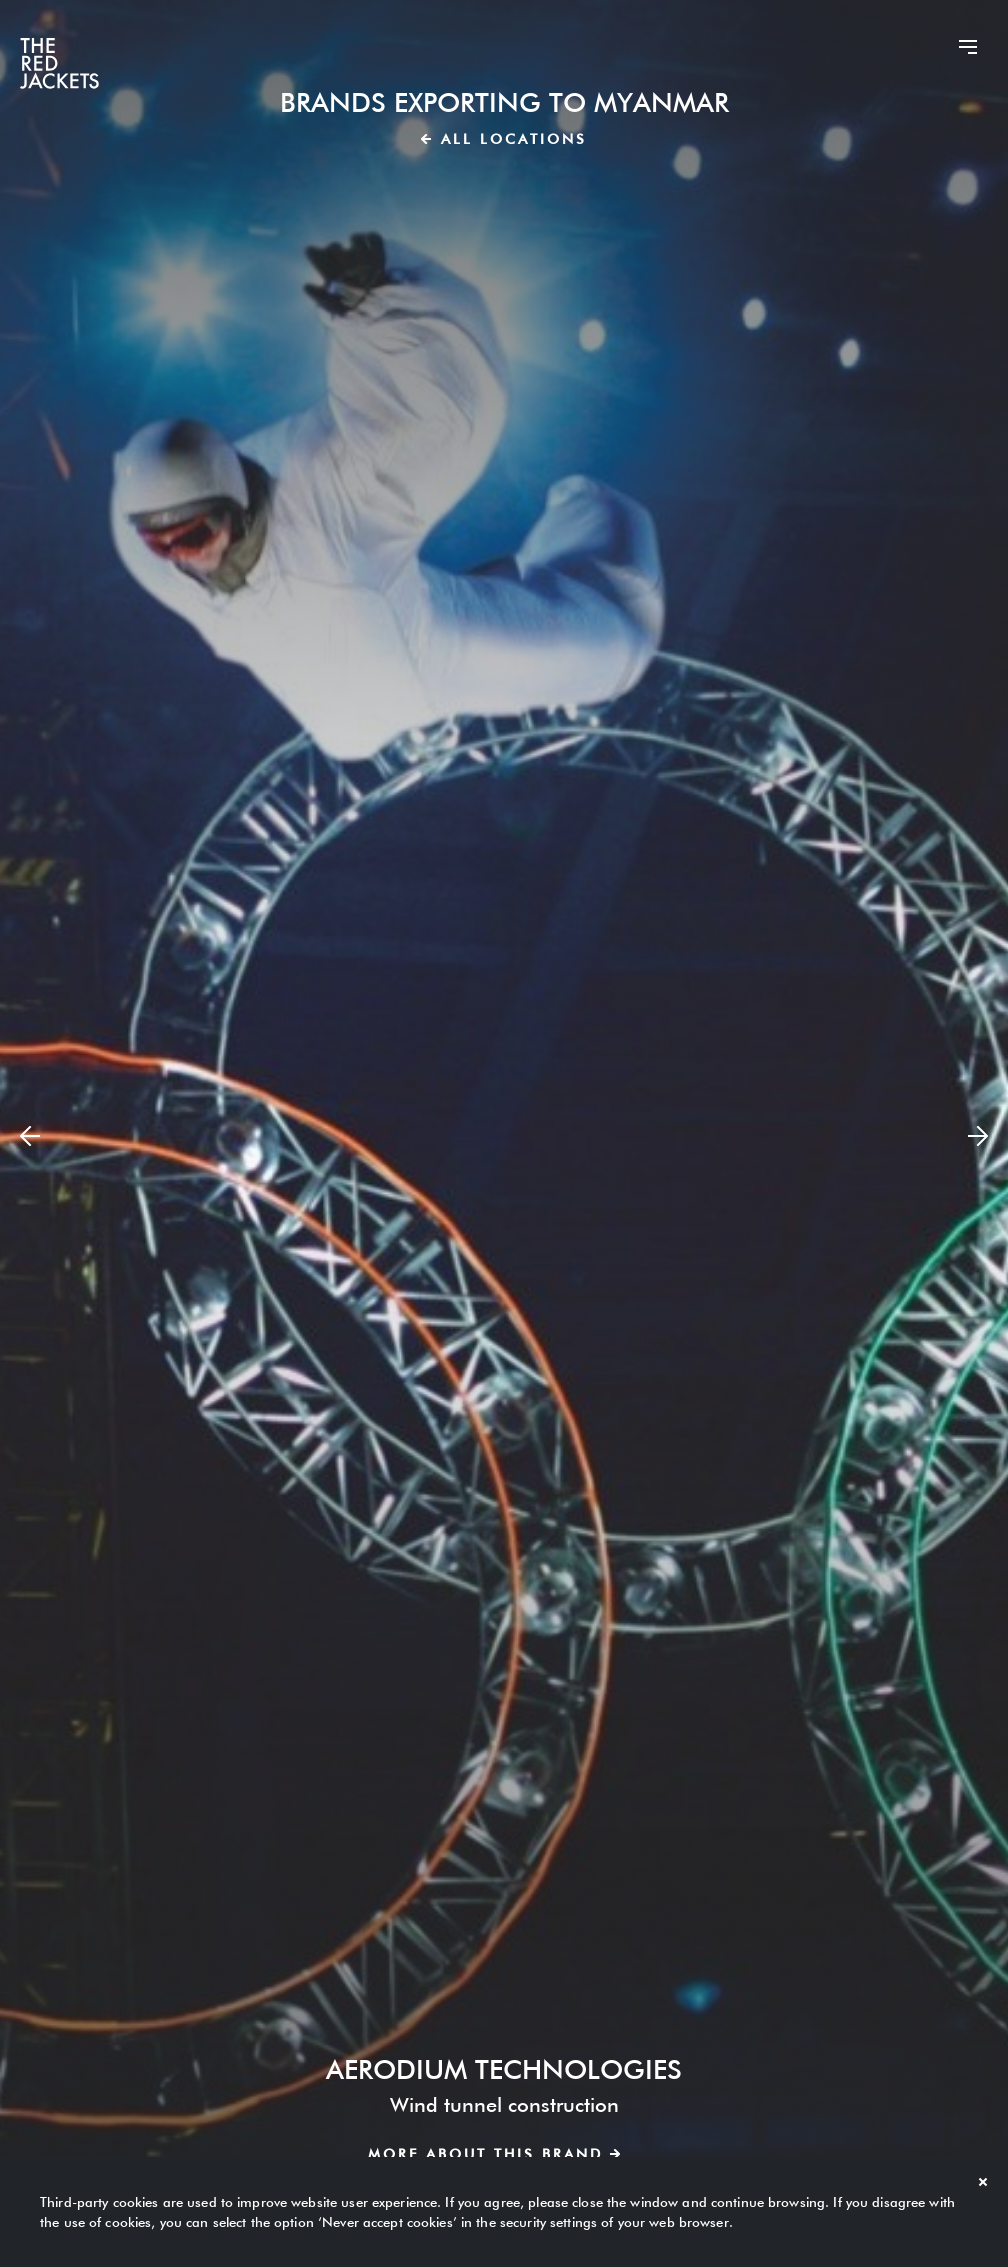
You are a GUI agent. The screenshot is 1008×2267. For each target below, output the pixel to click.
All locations (504, 139)
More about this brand (494, 2154)
